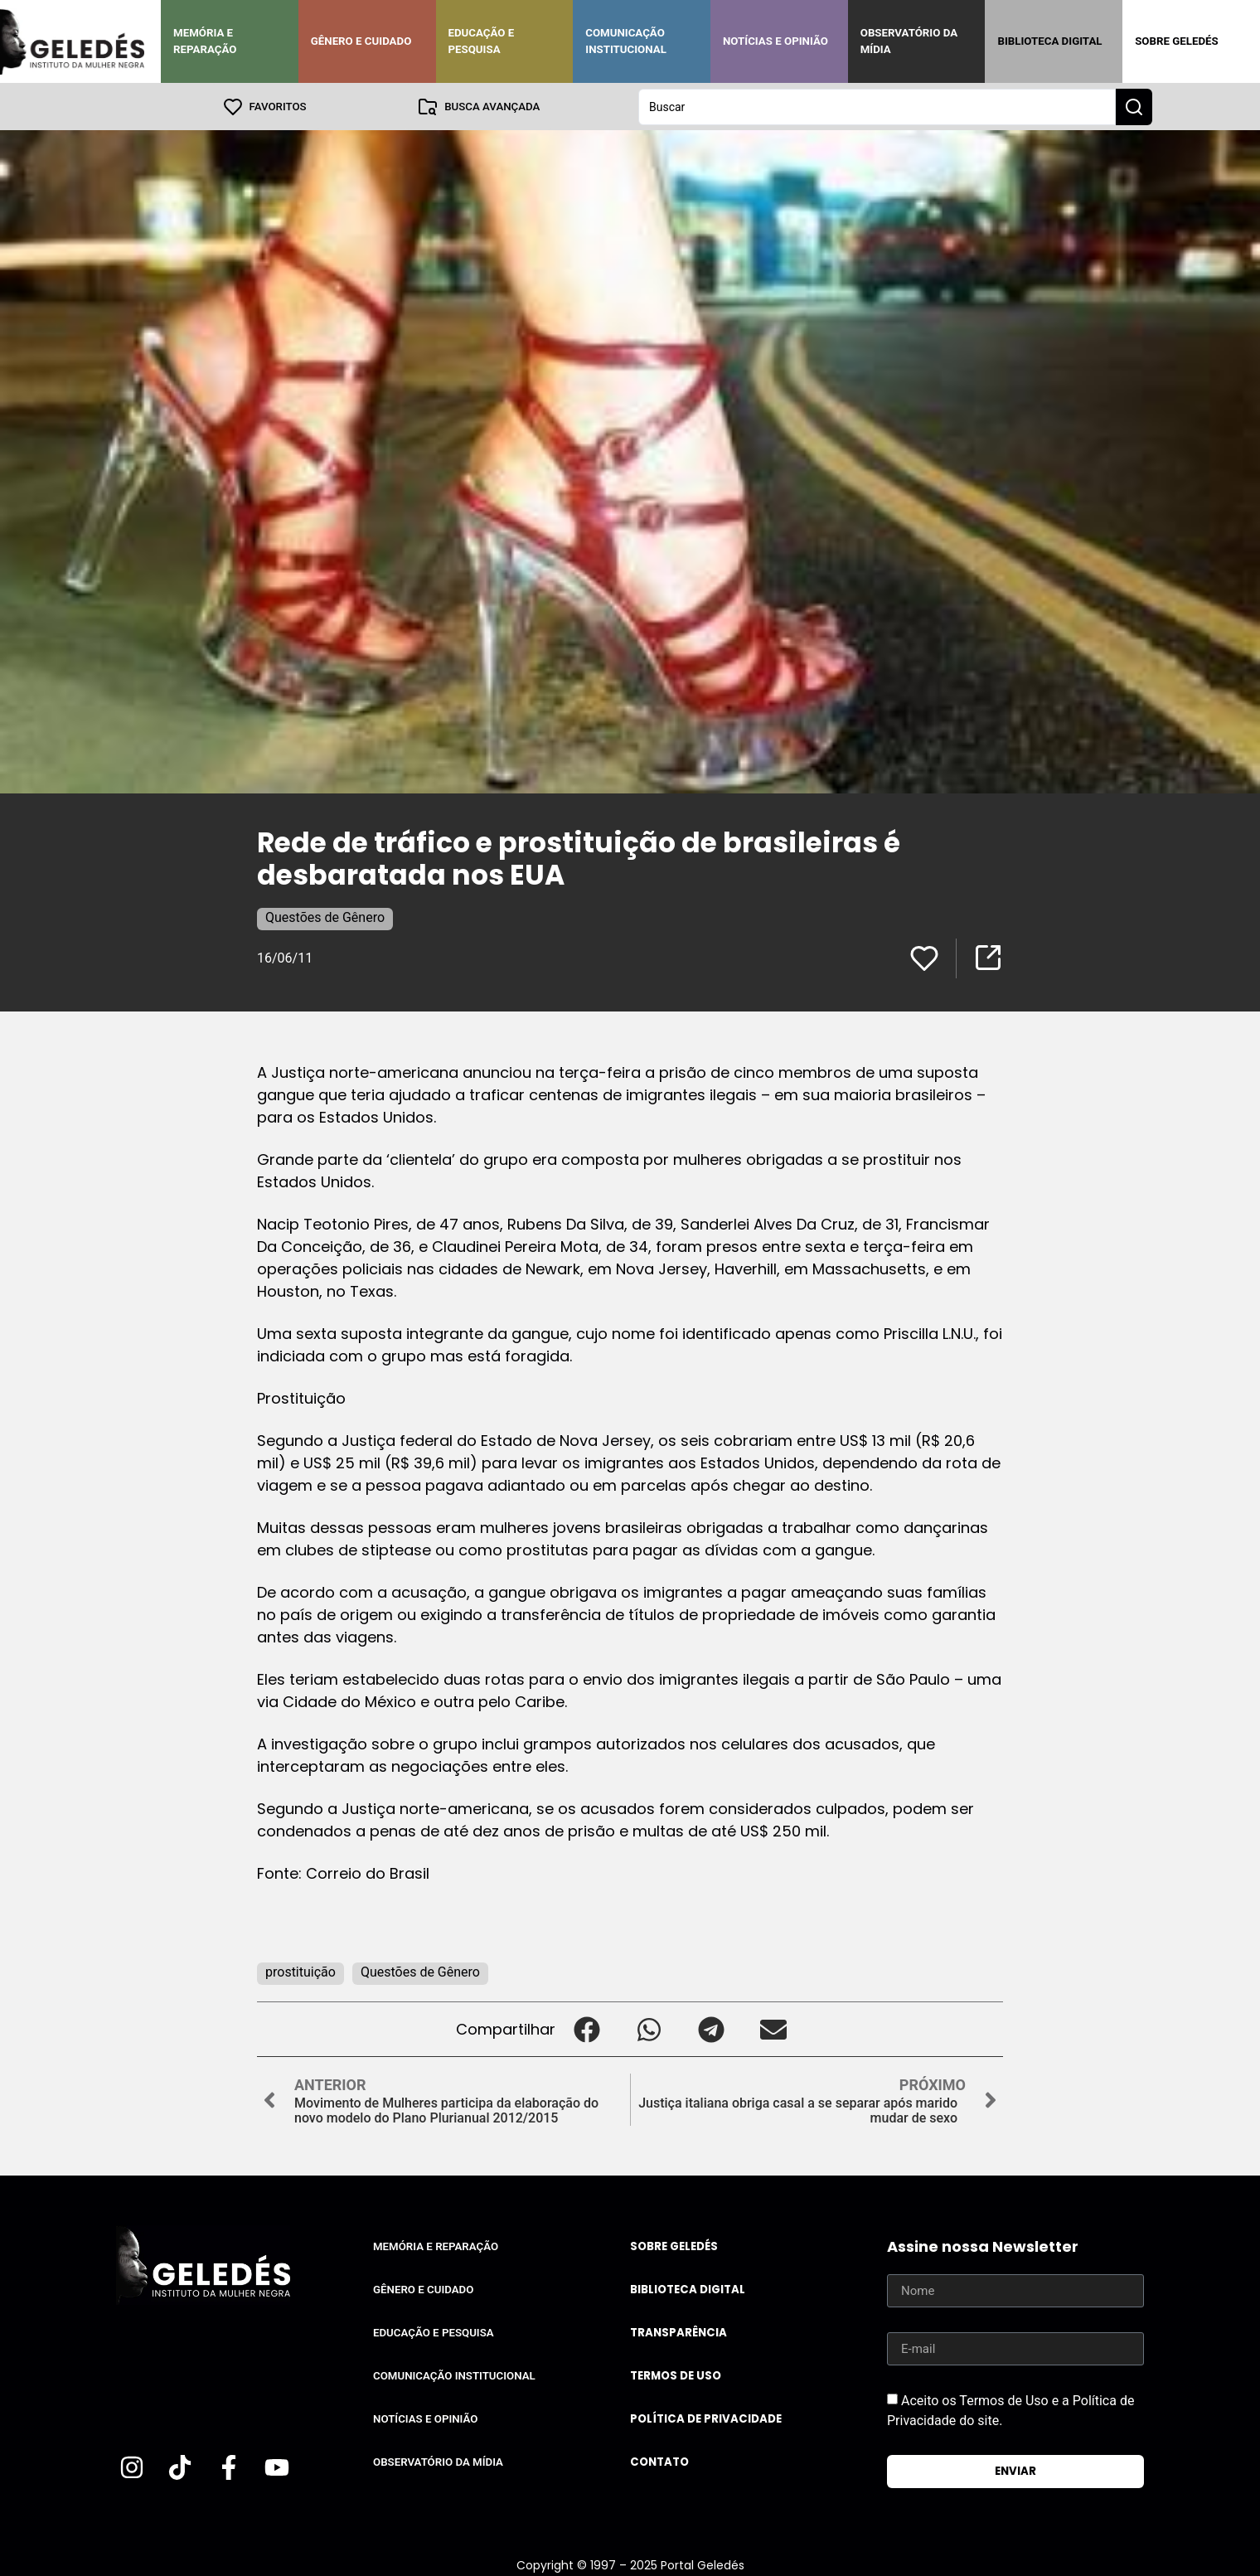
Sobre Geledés (1176, 41)
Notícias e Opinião (775, 41)
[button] (586, 2028)
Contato (659, 2461)
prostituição (300, 1971)
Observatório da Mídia (908, 41)
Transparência (678, 2332)
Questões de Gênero (325, 916)
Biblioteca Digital (1049, 41)
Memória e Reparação (204, 41)
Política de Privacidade (706, 2418)
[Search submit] (1134, 106)
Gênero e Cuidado (361, 41)
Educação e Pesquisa (481, 41)
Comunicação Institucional (625, 41)
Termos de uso (675, 2375)
